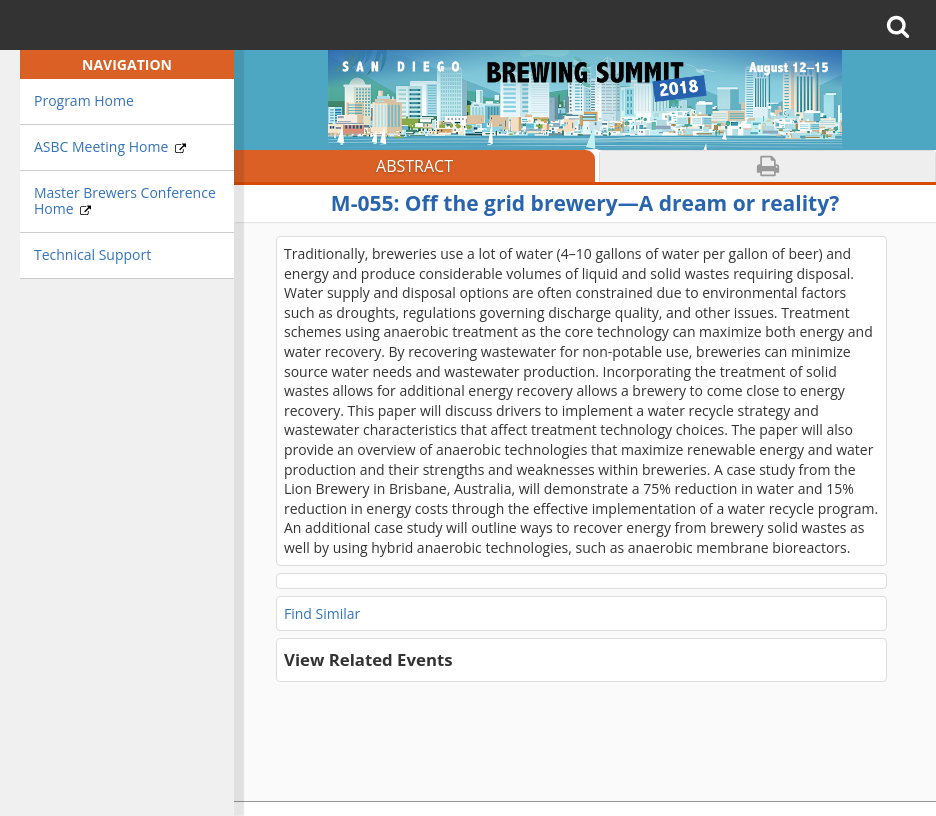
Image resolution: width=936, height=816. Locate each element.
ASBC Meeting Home (110, 146)
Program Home (84, 100)
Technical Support (92, 254)
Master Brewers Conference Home (125, 201)
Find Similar (322, 613)
